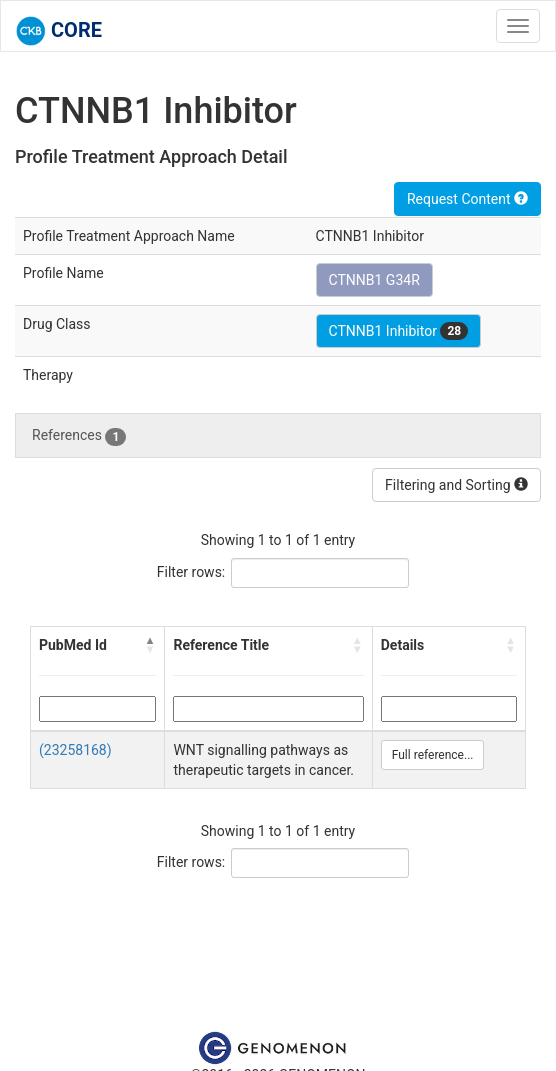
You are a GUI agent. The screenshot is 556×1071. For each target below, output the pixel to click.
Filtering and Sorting (456, 485)
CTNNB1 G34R (374, 280)
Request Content (467, 199)
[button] (150, 645)
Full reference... (433, 755)
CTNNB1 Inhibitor (399, 331)
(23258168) (75, 750)
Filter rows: (191, 572)
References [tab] (79, 436)
